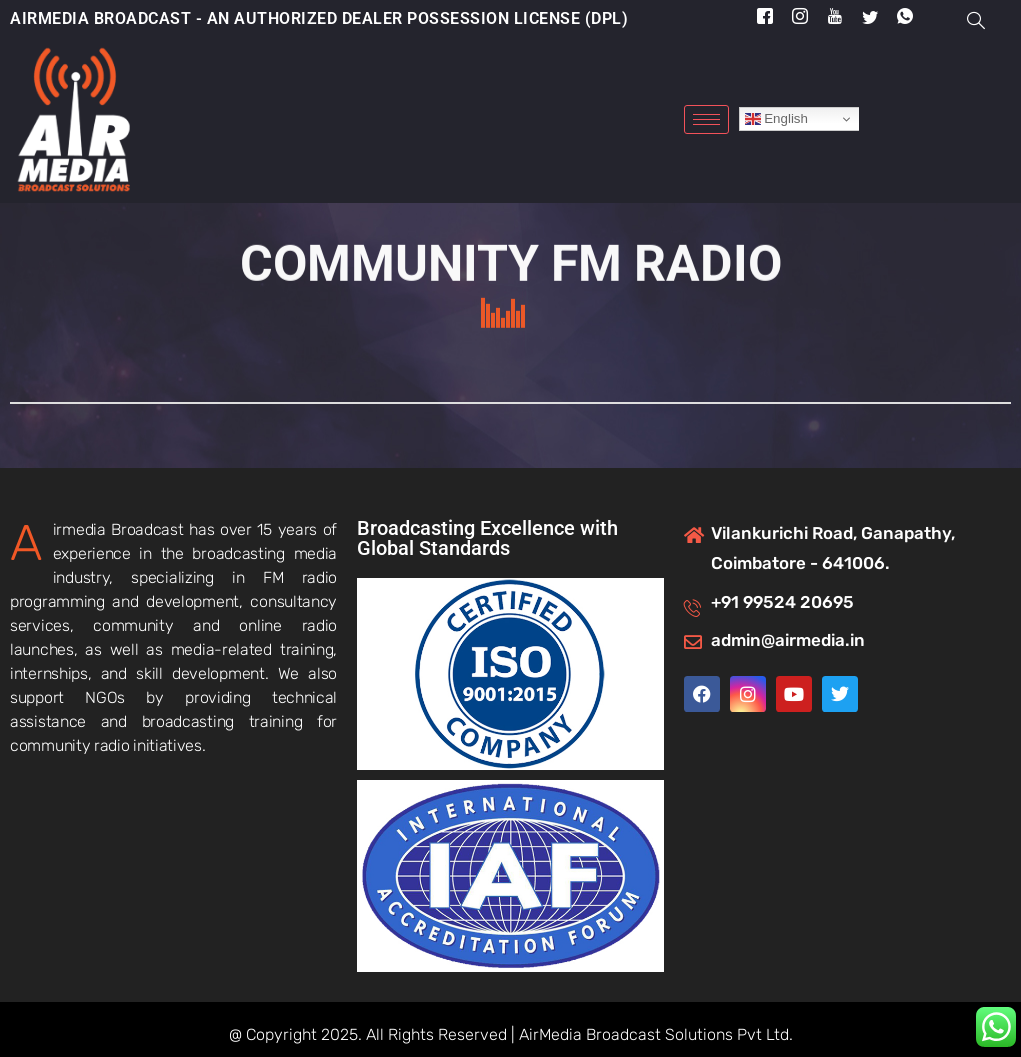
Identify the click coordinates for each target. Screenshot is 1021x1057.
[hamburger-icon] (706, 119)
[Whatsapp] (905, 17)
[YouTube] (835, 17)
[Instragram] (800, 17)
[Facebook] (765, 17)
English (776, 119)
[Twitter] (870, 17)
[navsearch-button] (986, 20)
